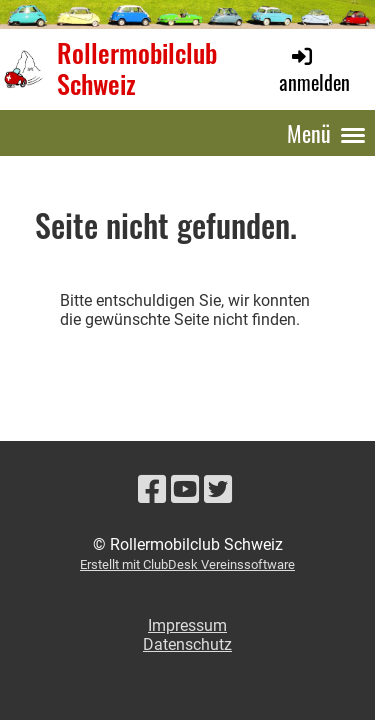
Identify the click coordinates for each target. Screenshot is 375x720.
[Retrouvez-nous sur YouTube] (185, 490)
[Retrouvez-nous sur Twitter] (218, 490)
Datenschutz (187, 644)
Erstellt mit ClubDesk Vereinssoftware (187, 564)
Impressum (187, 625)
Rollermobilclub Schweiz (137, 68)
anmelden (314, 70)
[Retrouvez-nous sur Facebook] (152, 490)
